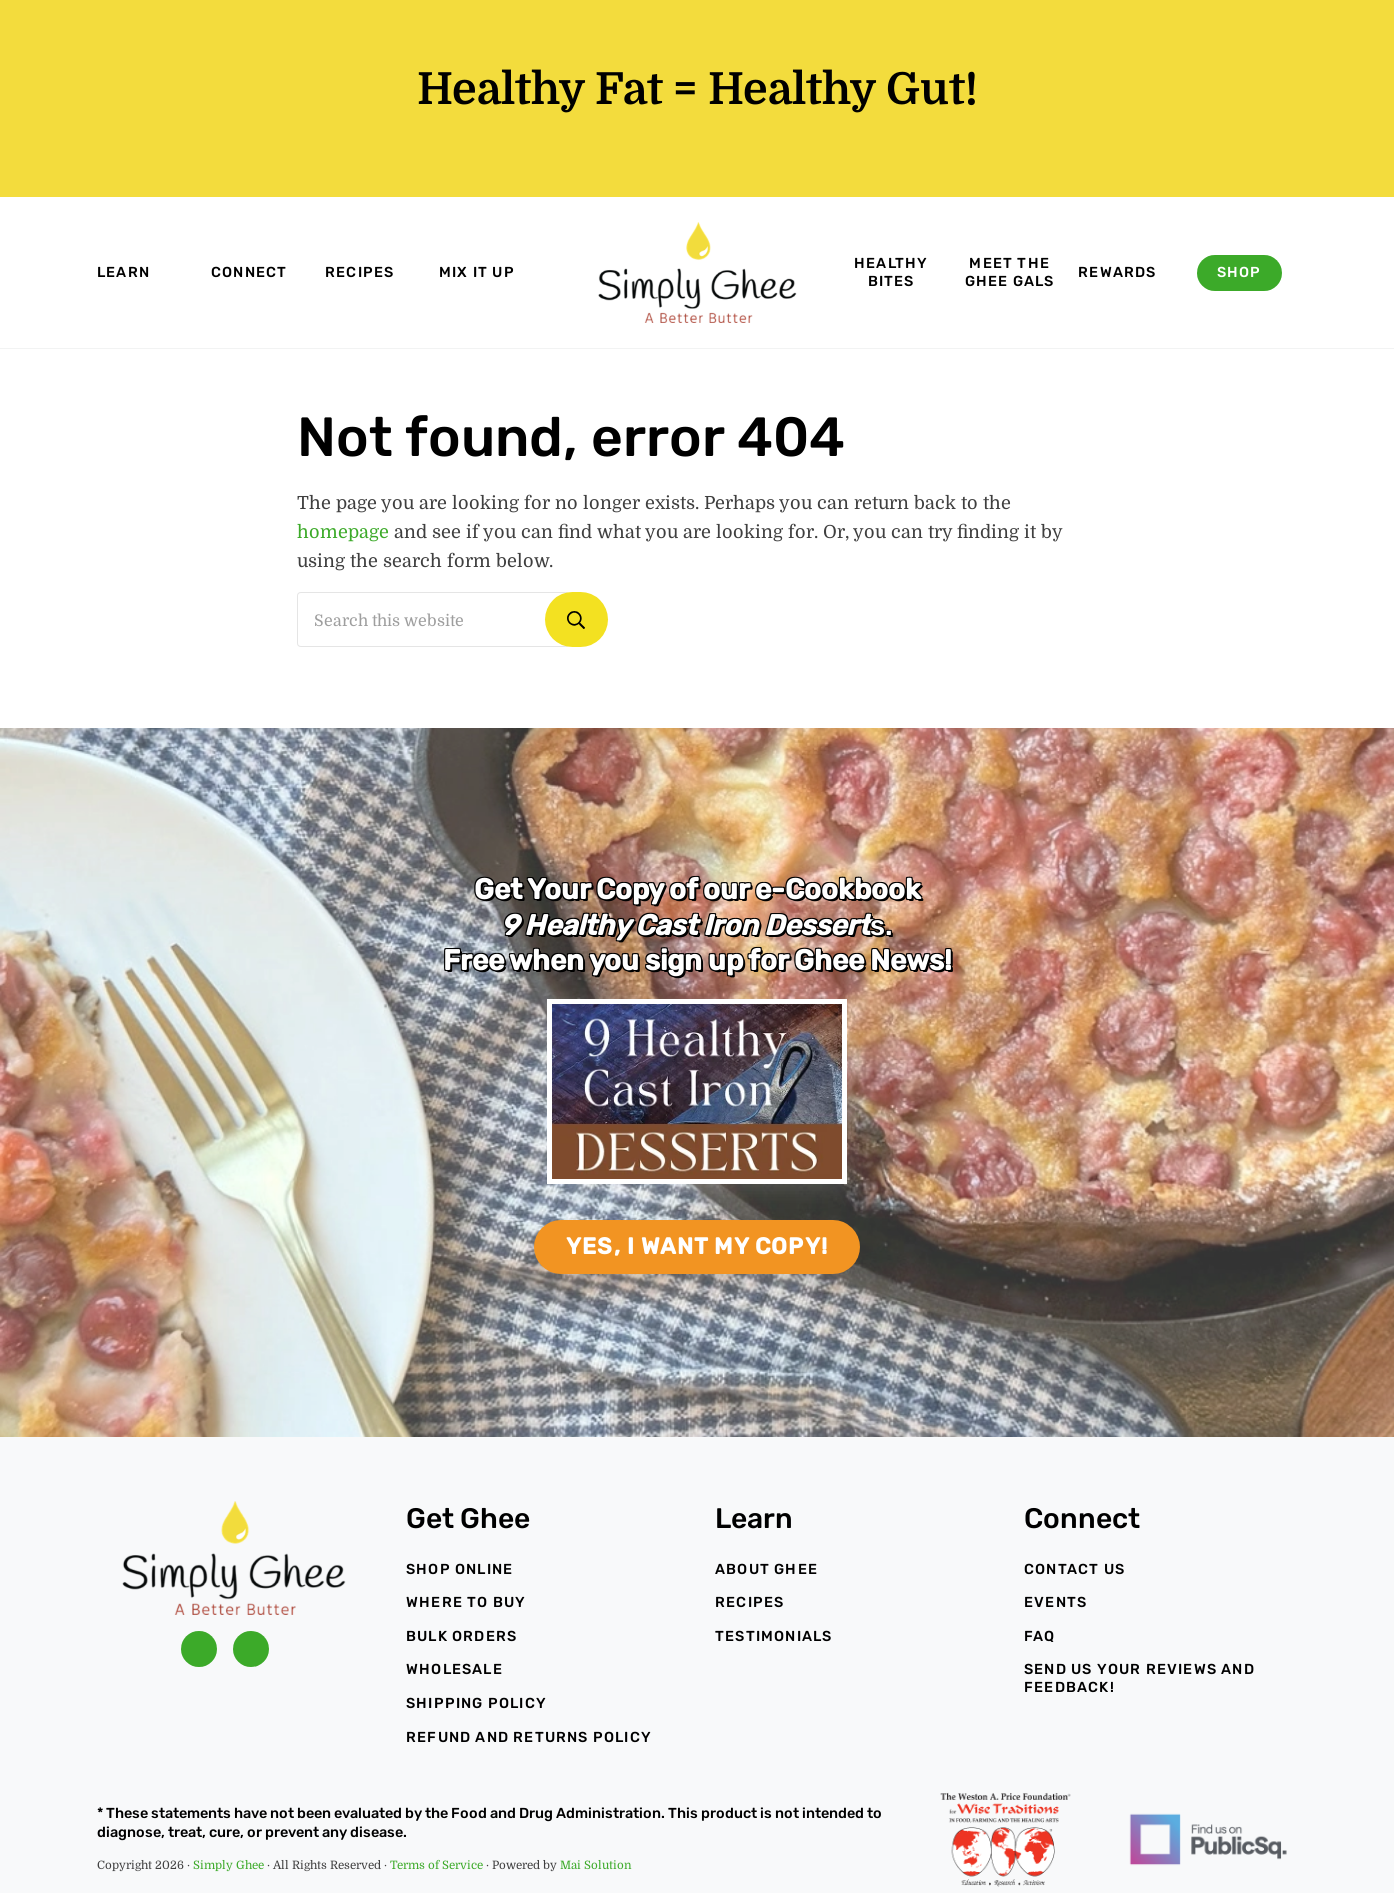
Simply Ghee (228, 1865)
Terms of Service (436, 1865)
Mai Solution (596, 1865)
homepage (343, 532)
